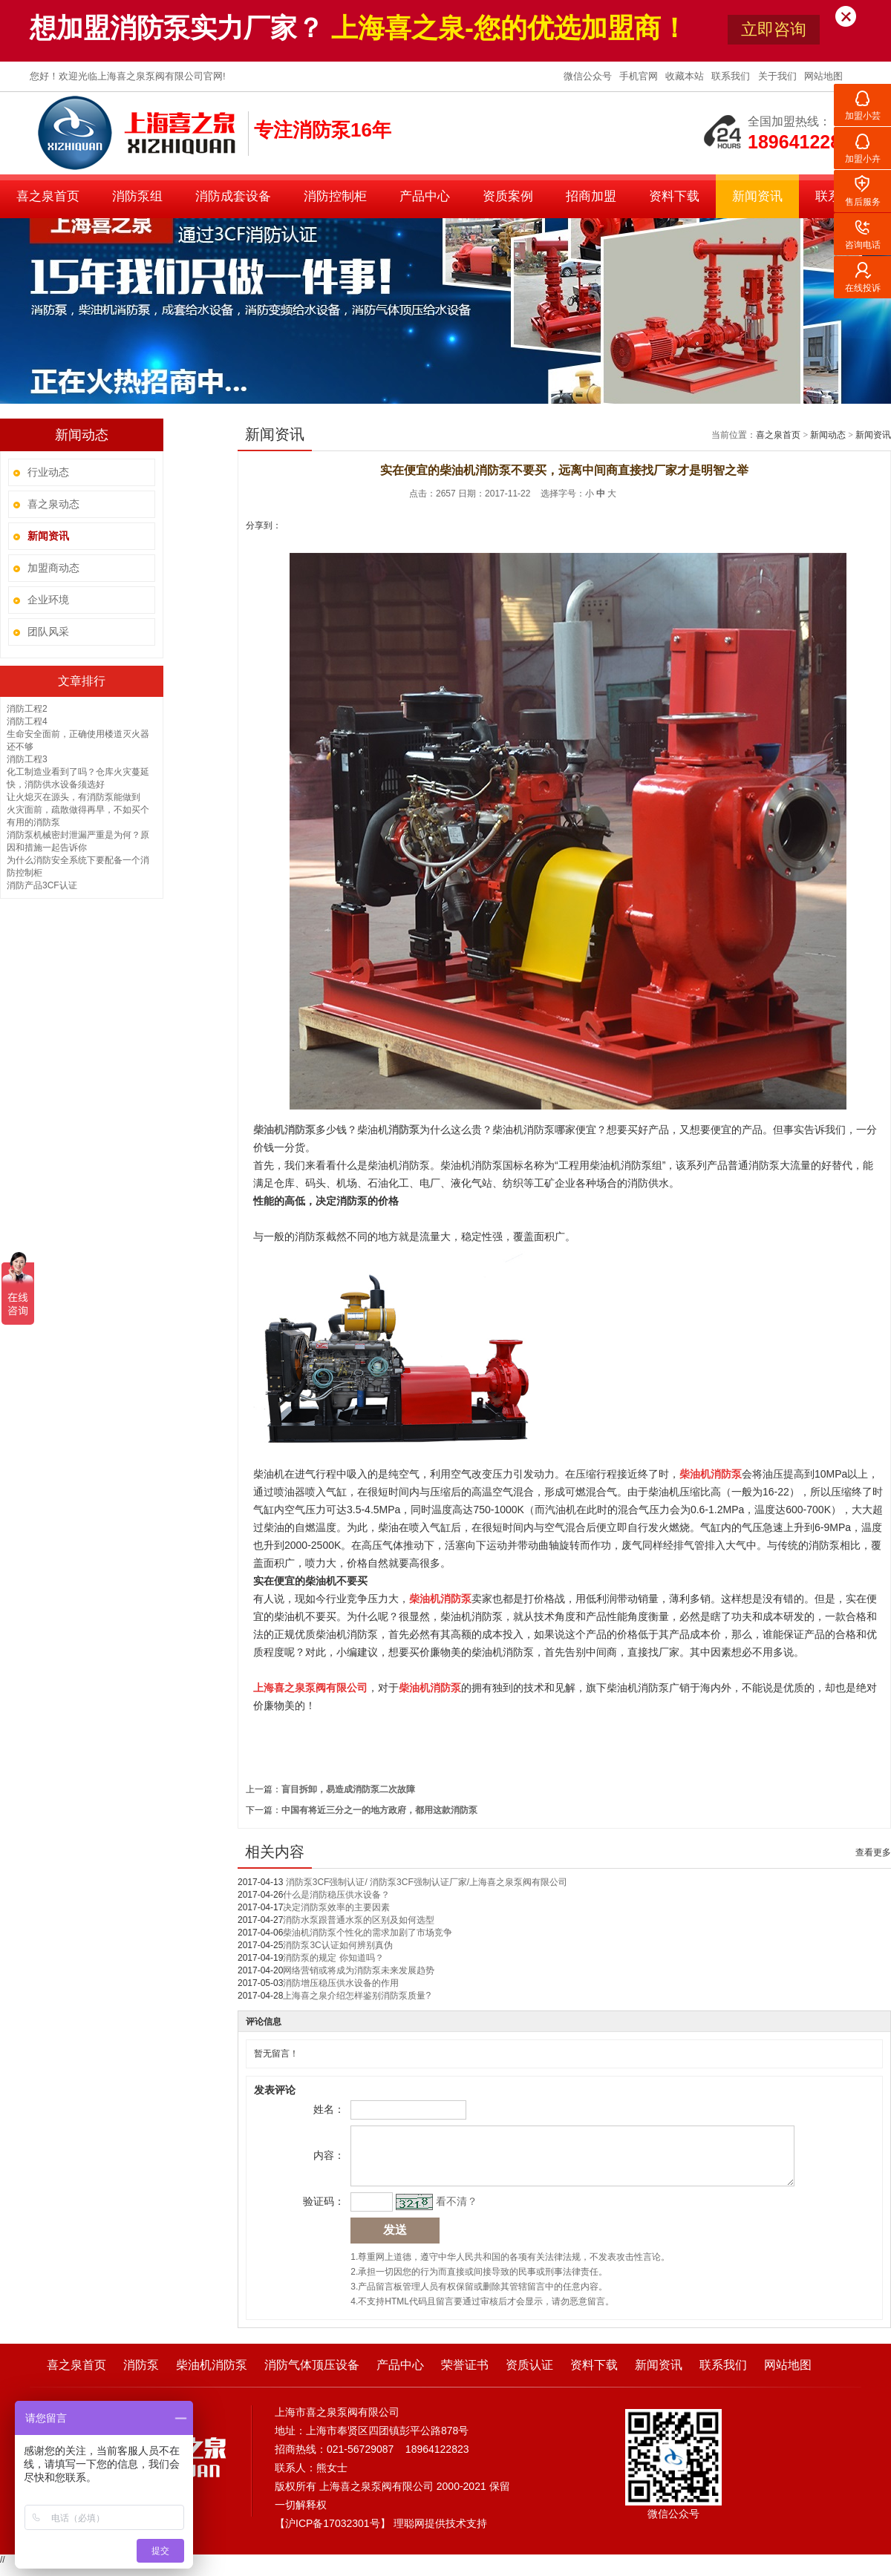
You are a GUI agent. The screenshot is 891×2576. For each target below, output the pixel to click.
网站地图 (823, 76)
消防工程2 (27, 709)
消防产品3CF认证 (42, 885)
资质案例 (508, 196)
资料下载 (674, 196)
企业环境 (48, 600)
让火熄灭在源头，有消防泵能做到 (73, 797)
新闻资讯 (757, 196)
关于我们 (779, 76)
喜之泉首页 (47, 196)
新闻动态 (828, 435)
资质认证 (529, 2376)
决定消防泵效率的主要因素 (336, 1907)
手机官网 (640, 76)
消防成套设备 (233, 196)
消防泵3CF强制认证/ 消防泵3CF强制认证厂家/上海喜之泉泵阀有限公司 (425, 1882)
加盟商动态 (53, 568)
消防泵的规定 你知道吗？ (333, 1958)
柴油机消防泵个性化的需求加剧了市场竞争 (367, 1932)
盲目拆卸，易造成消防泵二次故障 (348, 1789)
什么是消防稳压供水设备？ (336, 1895)
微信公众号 (589, 76)
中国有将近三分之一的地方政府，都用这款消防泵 (379, 1810)
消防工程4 (27, 721)
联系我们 (732, 76)
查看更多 (873, 1852)
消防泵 (141, 2376)
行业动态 (48, 472)
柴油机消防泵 (211, 2376)
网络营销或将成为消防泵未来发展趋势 (358, 1970)
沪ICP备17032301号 (332, 2534)
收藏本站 (686, 76)
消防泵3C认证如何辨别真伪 (337, 1945)
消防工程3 (27, 759)
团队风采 (48, 632)
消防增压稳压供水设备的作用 (341, 1983)
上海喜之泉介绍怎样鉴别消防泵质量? (357, 1995)
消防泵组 (137, 196)
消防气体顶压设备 (311, 2376)
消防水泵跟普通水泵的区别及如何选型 (358, 1920)
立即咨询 (773, 29)
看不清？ (454, 2212)
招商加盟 (591, 196)
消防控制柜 (335, 196)
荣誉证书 (465, 2376)
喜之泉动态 (53, 504)
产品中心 (424, 196)
